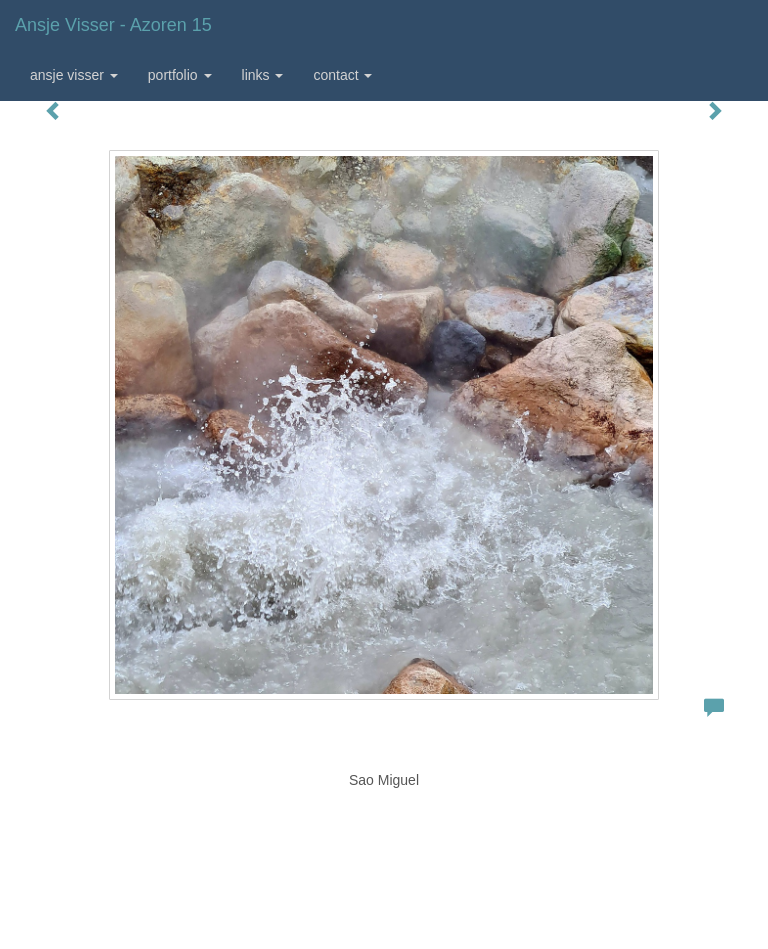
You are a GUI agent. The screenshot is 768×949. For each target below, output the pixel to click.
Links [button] (263, 75)
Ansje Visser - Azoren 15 (113, 25)
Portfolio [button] (180, 75)
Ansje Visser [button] (74, 75)
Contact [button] (342, 75)
